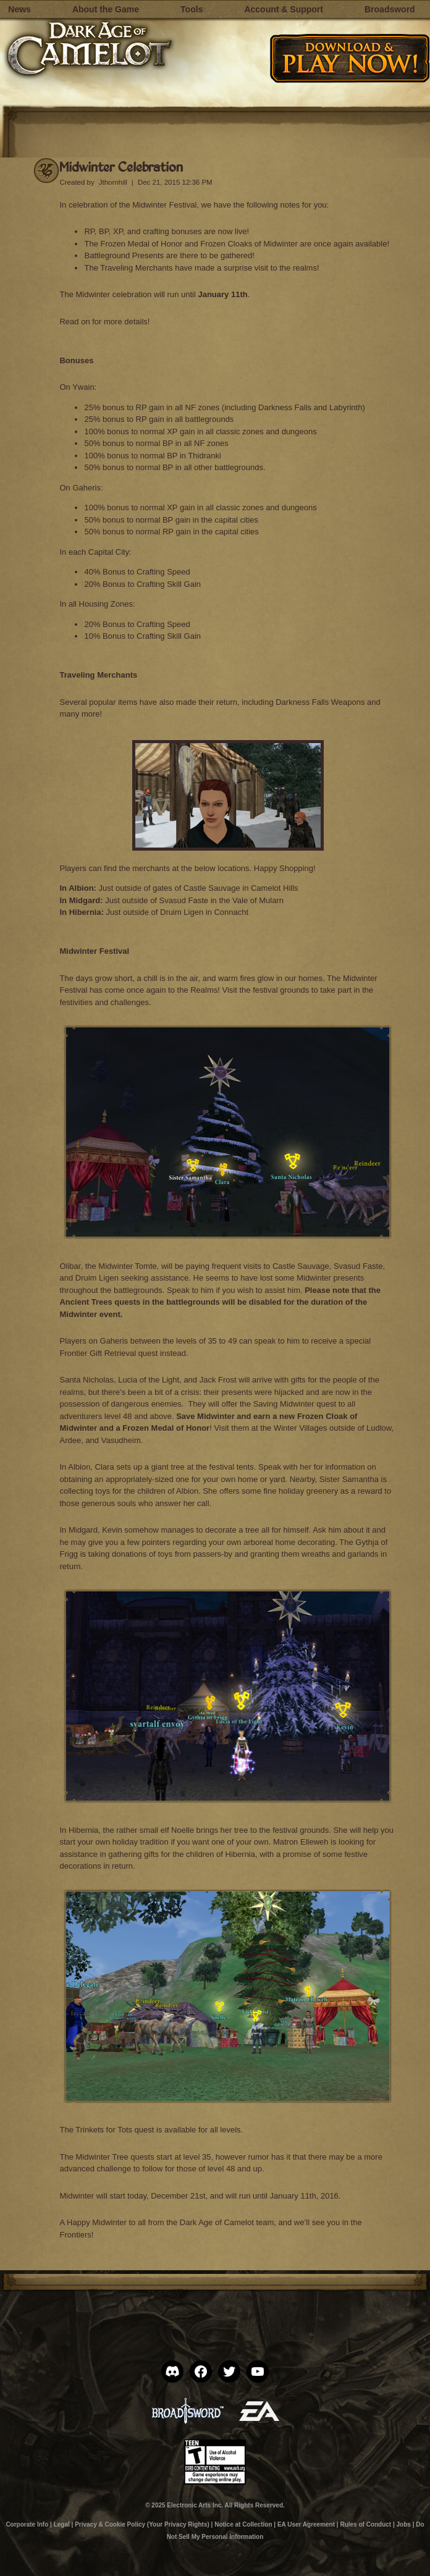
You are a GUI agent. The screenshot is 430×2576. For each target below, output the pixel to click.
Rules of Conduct (365, 2524)
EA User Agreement (306, 2524)
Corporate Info (27, 2524)
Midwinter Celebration (121, 166)
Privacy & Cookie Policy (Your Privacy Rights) (142, 2524)
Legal (62, 2524)
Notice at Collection (243, 2524)
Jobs (404, 2524)
